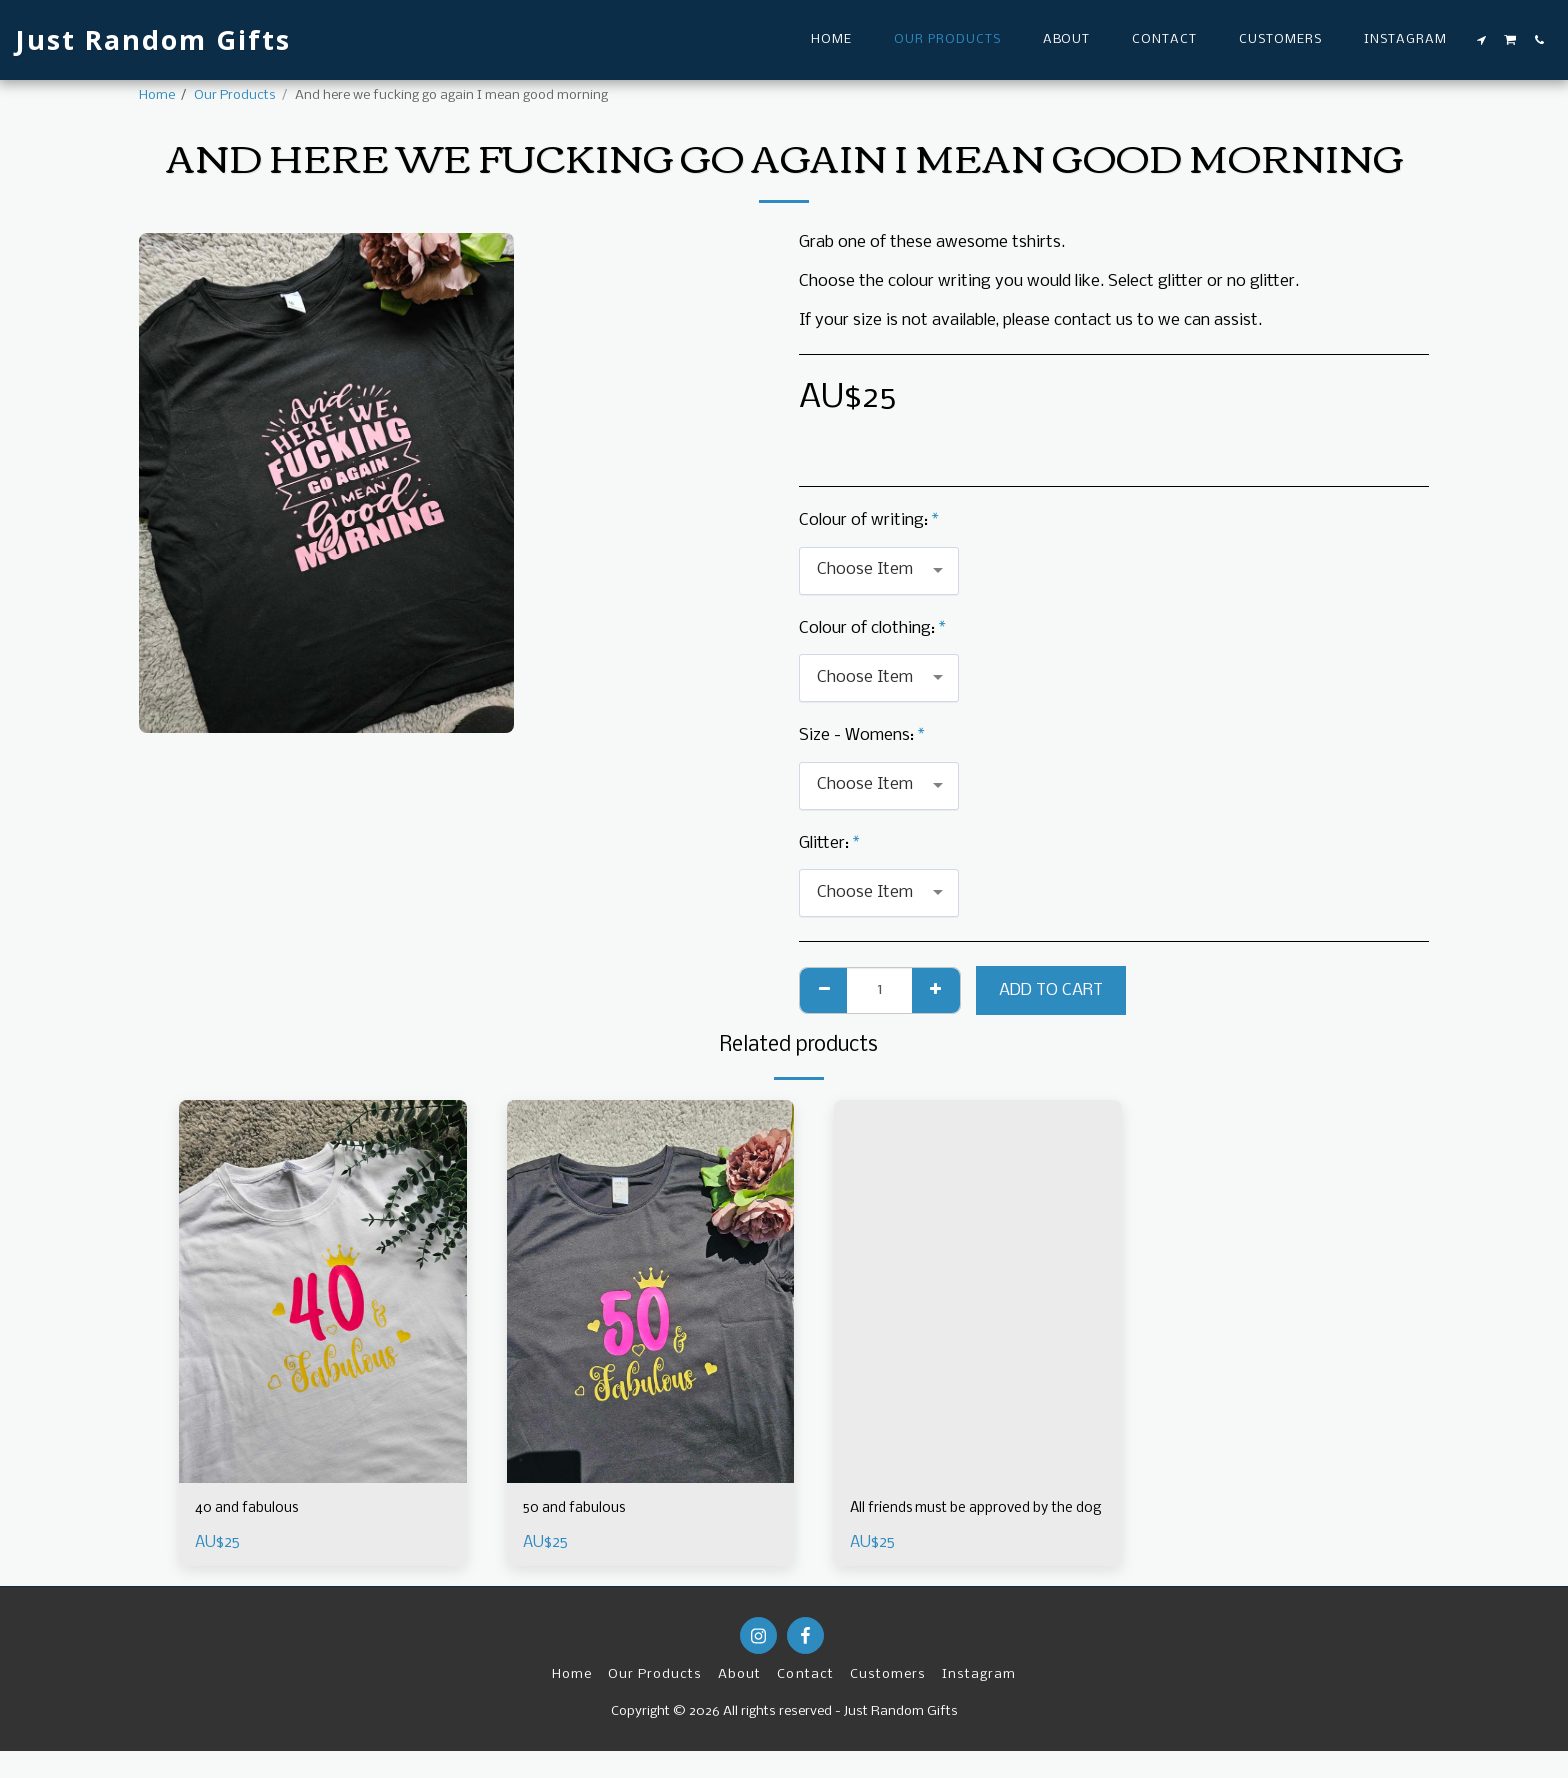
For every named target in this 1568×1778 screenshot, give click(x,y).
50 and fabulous (581, 1510)
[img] (323, 1291)
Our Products (235, 95)
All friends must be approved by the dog (966, 1522)
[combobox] (879, 571)
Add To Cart (1051, 990)
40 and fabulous (253, 1510)
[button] (1482, 40)
